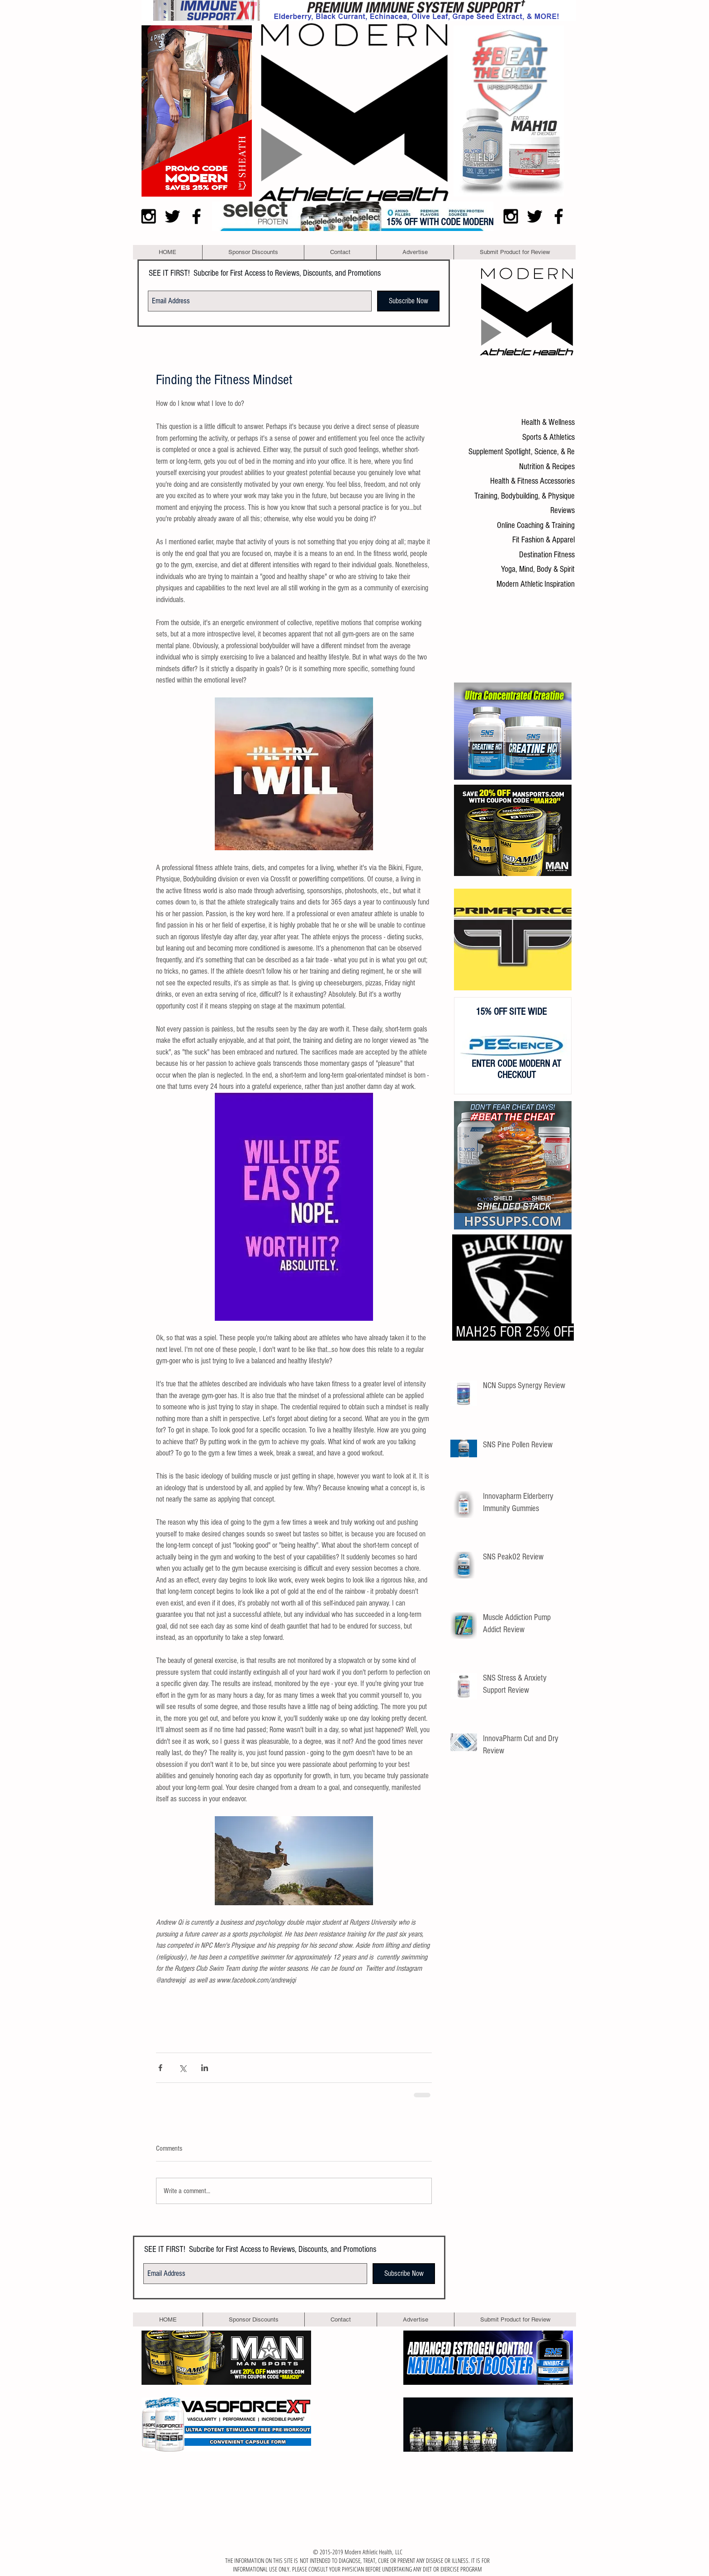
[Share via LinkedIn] (204, 2067)
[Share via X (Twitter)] (182, 2067)
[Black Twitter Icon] (172, 216)
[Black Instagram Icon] (148, 216)
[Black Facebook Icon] (196, 216)
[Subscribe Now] (408, 301)
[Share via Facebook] (160, 2067)
